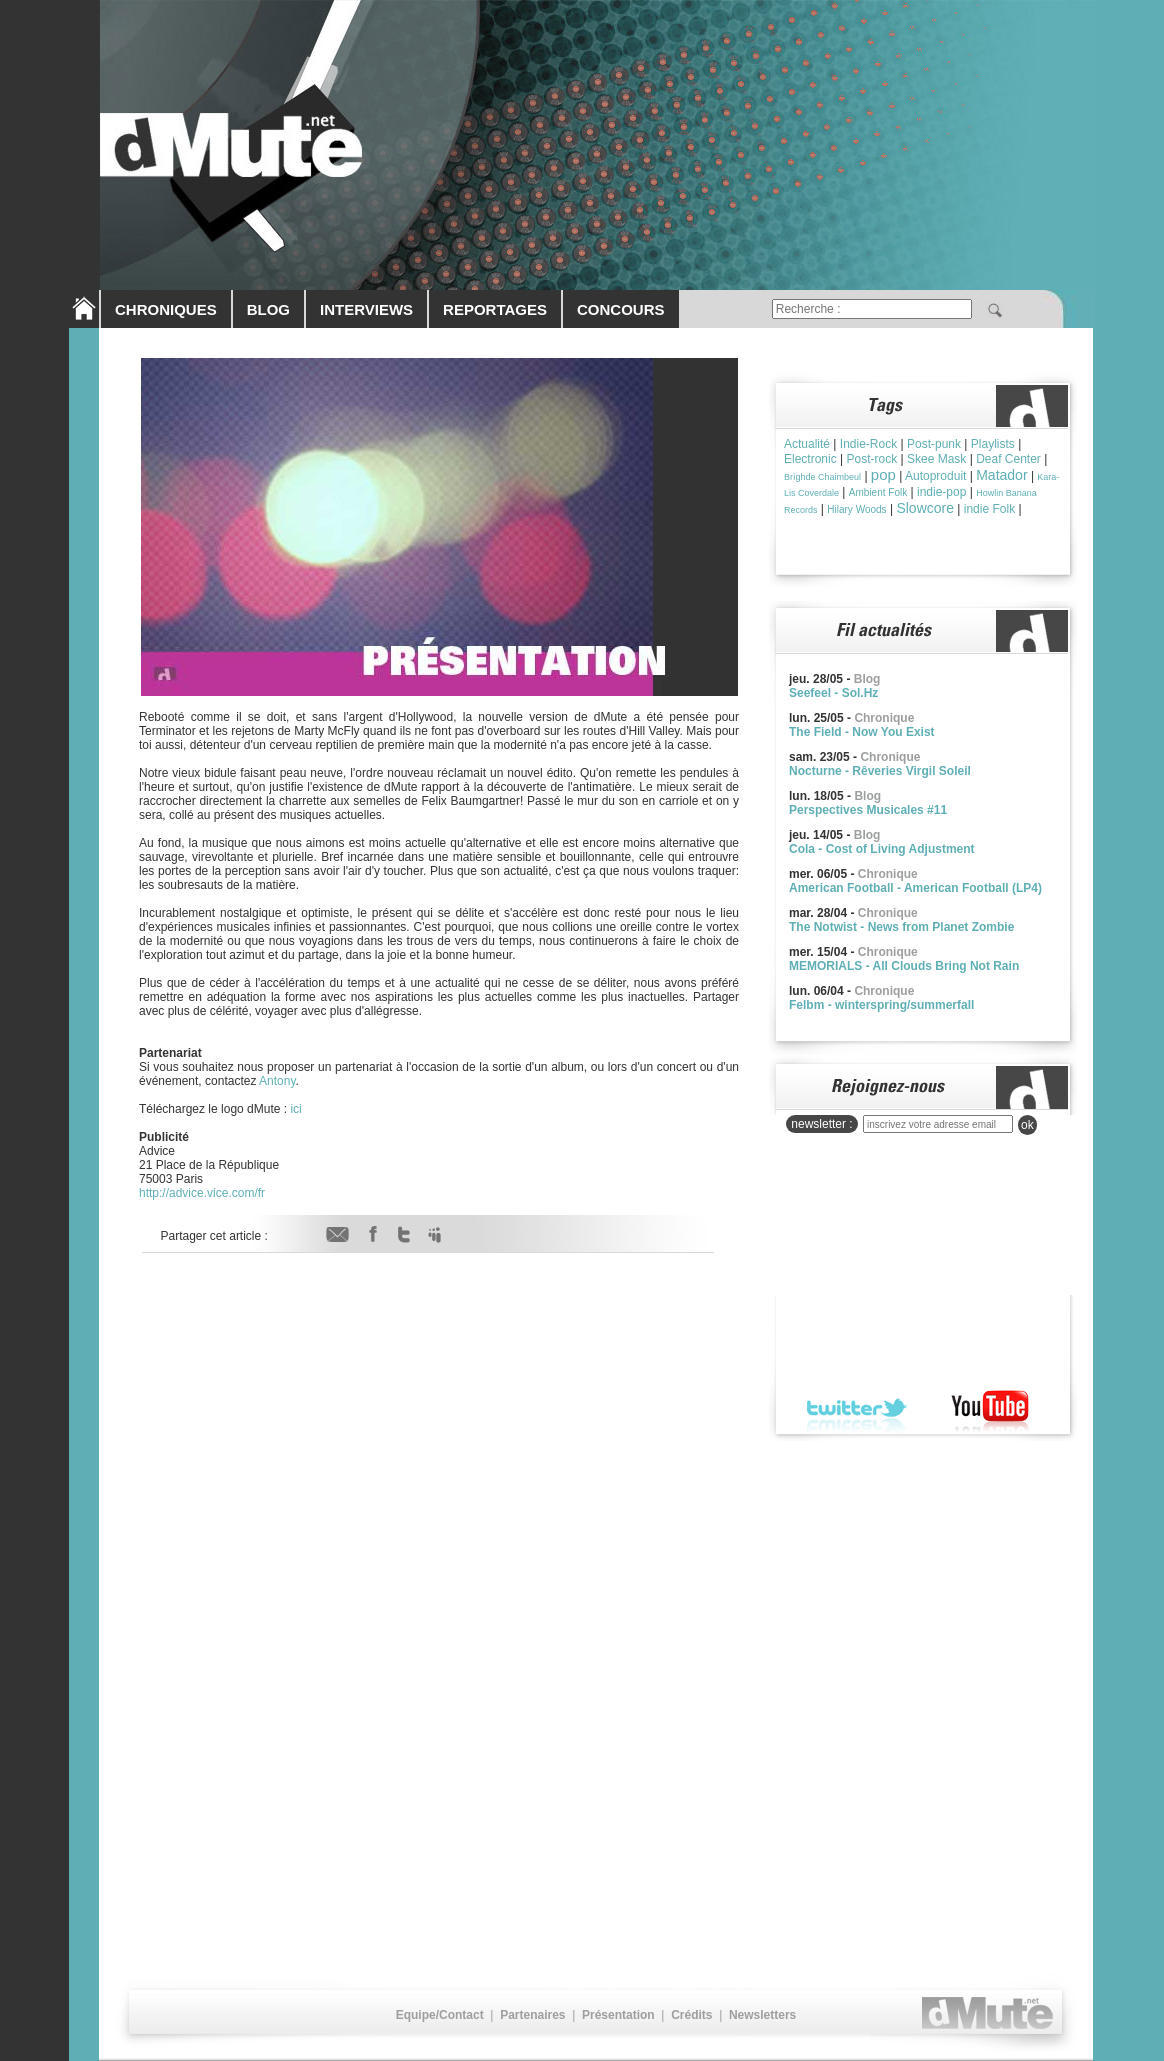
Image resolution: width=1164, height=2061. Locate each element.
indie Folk (989, 509)
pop (883, 474)
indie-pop (941, 492)
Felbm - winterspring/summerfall (881, 1005)
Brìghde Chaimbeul (822, 477)
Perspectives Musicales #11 (868, 810)
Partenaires (532, 2015)
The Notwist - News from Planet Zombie (901, 927)
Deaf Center (1008, 459)
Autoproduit (935, 476)
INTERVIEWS (366, 309)
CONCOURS (621, 309)
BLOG (268, 309)
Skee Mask (936, 459)
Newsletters (762, 2015)
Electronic (810, 459)
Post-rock (871, 459)
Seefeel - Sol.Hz (833, 693)
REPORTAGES (495, 309)
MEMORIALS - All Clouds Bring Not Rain (904, 966)
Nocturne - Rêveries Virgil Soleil (880, 771)
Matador (1001, 475)
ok (1027, 1125)
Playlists (993, 444)
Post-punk (934, 444)
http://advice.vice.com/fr (202, 1193)
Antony (277, 1081)
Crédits (691, 2015)
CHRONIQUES (166, 309)
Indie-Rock (868, 444)
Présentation (618, 2015)
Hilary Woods (856, 509)
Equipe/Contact (440, 2015)
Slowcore (925, 508)
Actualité (807, 444)
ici (295, 1109)
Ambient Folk (878, 492)
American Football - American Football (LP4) (915, 888)
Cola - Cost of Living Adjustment (882, 849)
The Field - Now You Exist (862, 732)
